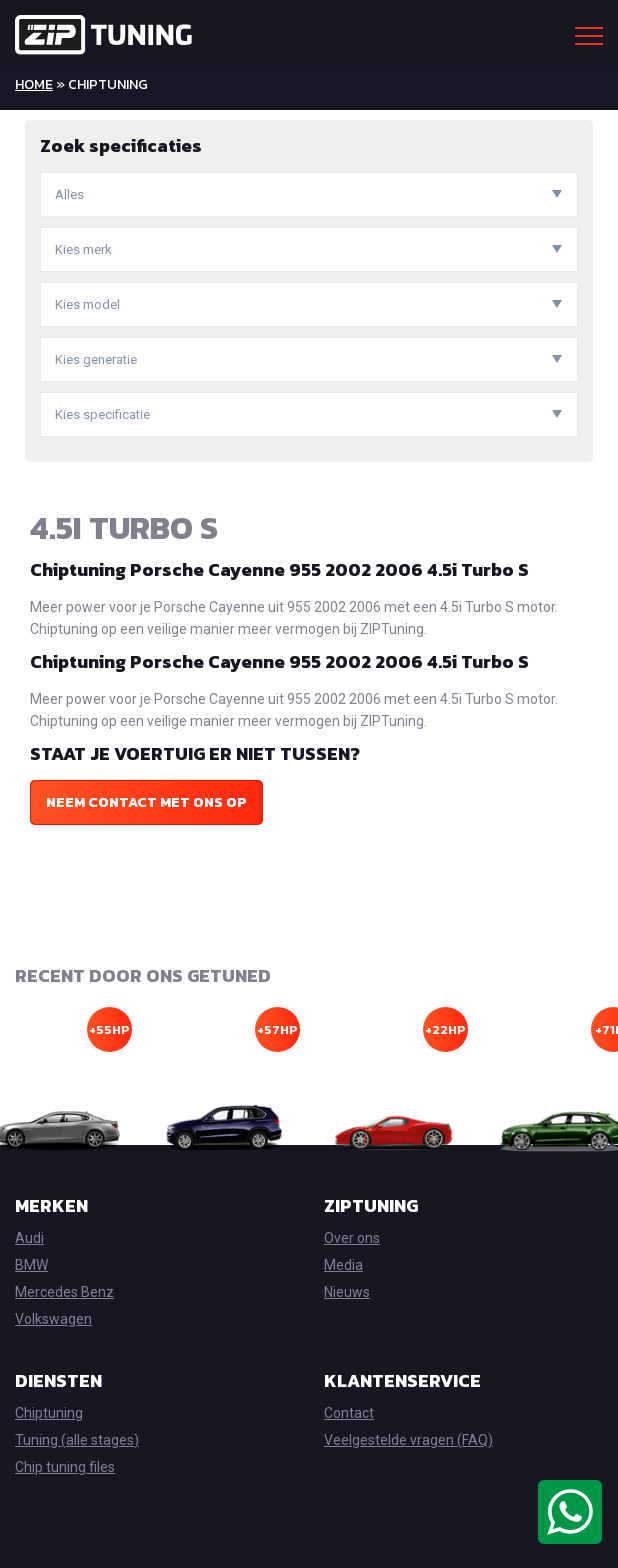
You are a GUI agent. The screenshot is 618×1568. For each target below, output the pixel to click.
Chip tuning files (65, 1467)
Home (34, 84)
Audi (29, 1238)
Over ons (352, 1238)
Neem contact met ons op (146, 802)
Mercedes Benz (64, 1292)
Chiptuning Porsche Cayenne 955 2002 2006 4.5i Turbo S (279, 569)
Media (343, 1265)
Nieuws (347, 1292)
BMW (31, 1265)
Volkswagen (53, 1319)
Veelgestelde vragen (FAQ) (408, 1440)
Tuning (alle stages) (77, 1440)
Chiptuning (49, 1413)
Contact (349, 1413)
